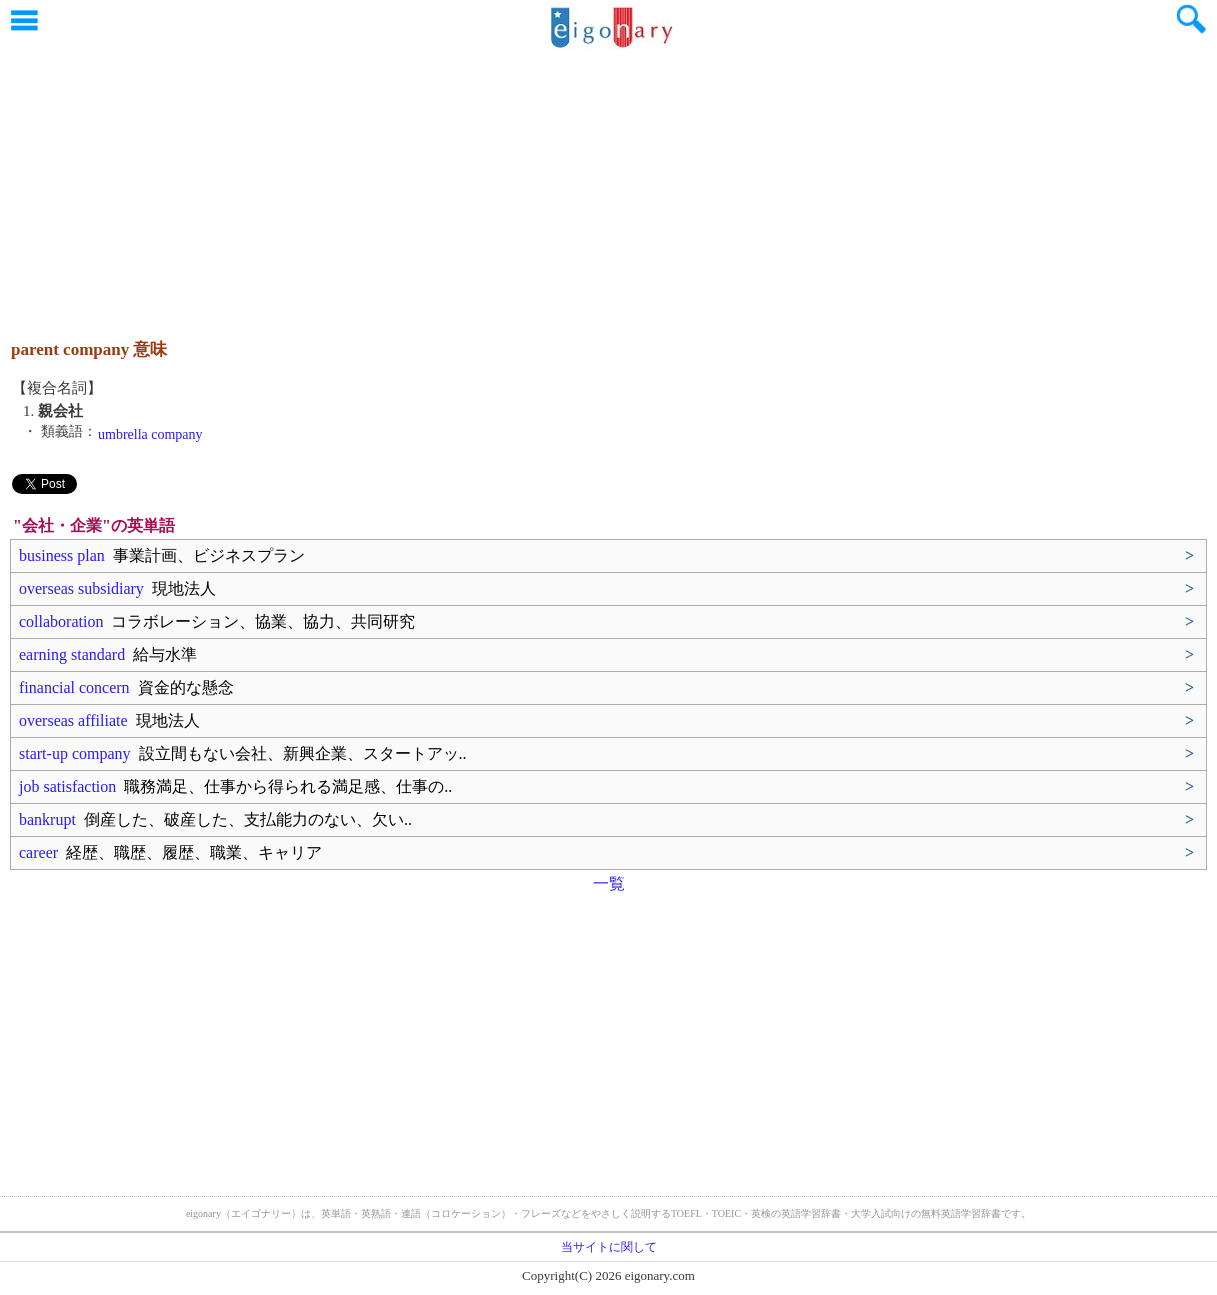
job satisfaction (235, 786)
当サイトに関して (609, 1247)
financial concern (126, 687)
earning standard (108, 654)
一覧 (609, 883)
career (170, 852)
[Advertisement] (609, 185)
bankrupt (215, 819)
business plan (162, 555)
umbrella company (150, 434)
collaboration (217, 621)
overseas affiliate (109, 720)
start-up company (243, 753)
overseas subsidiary (117, 588)
